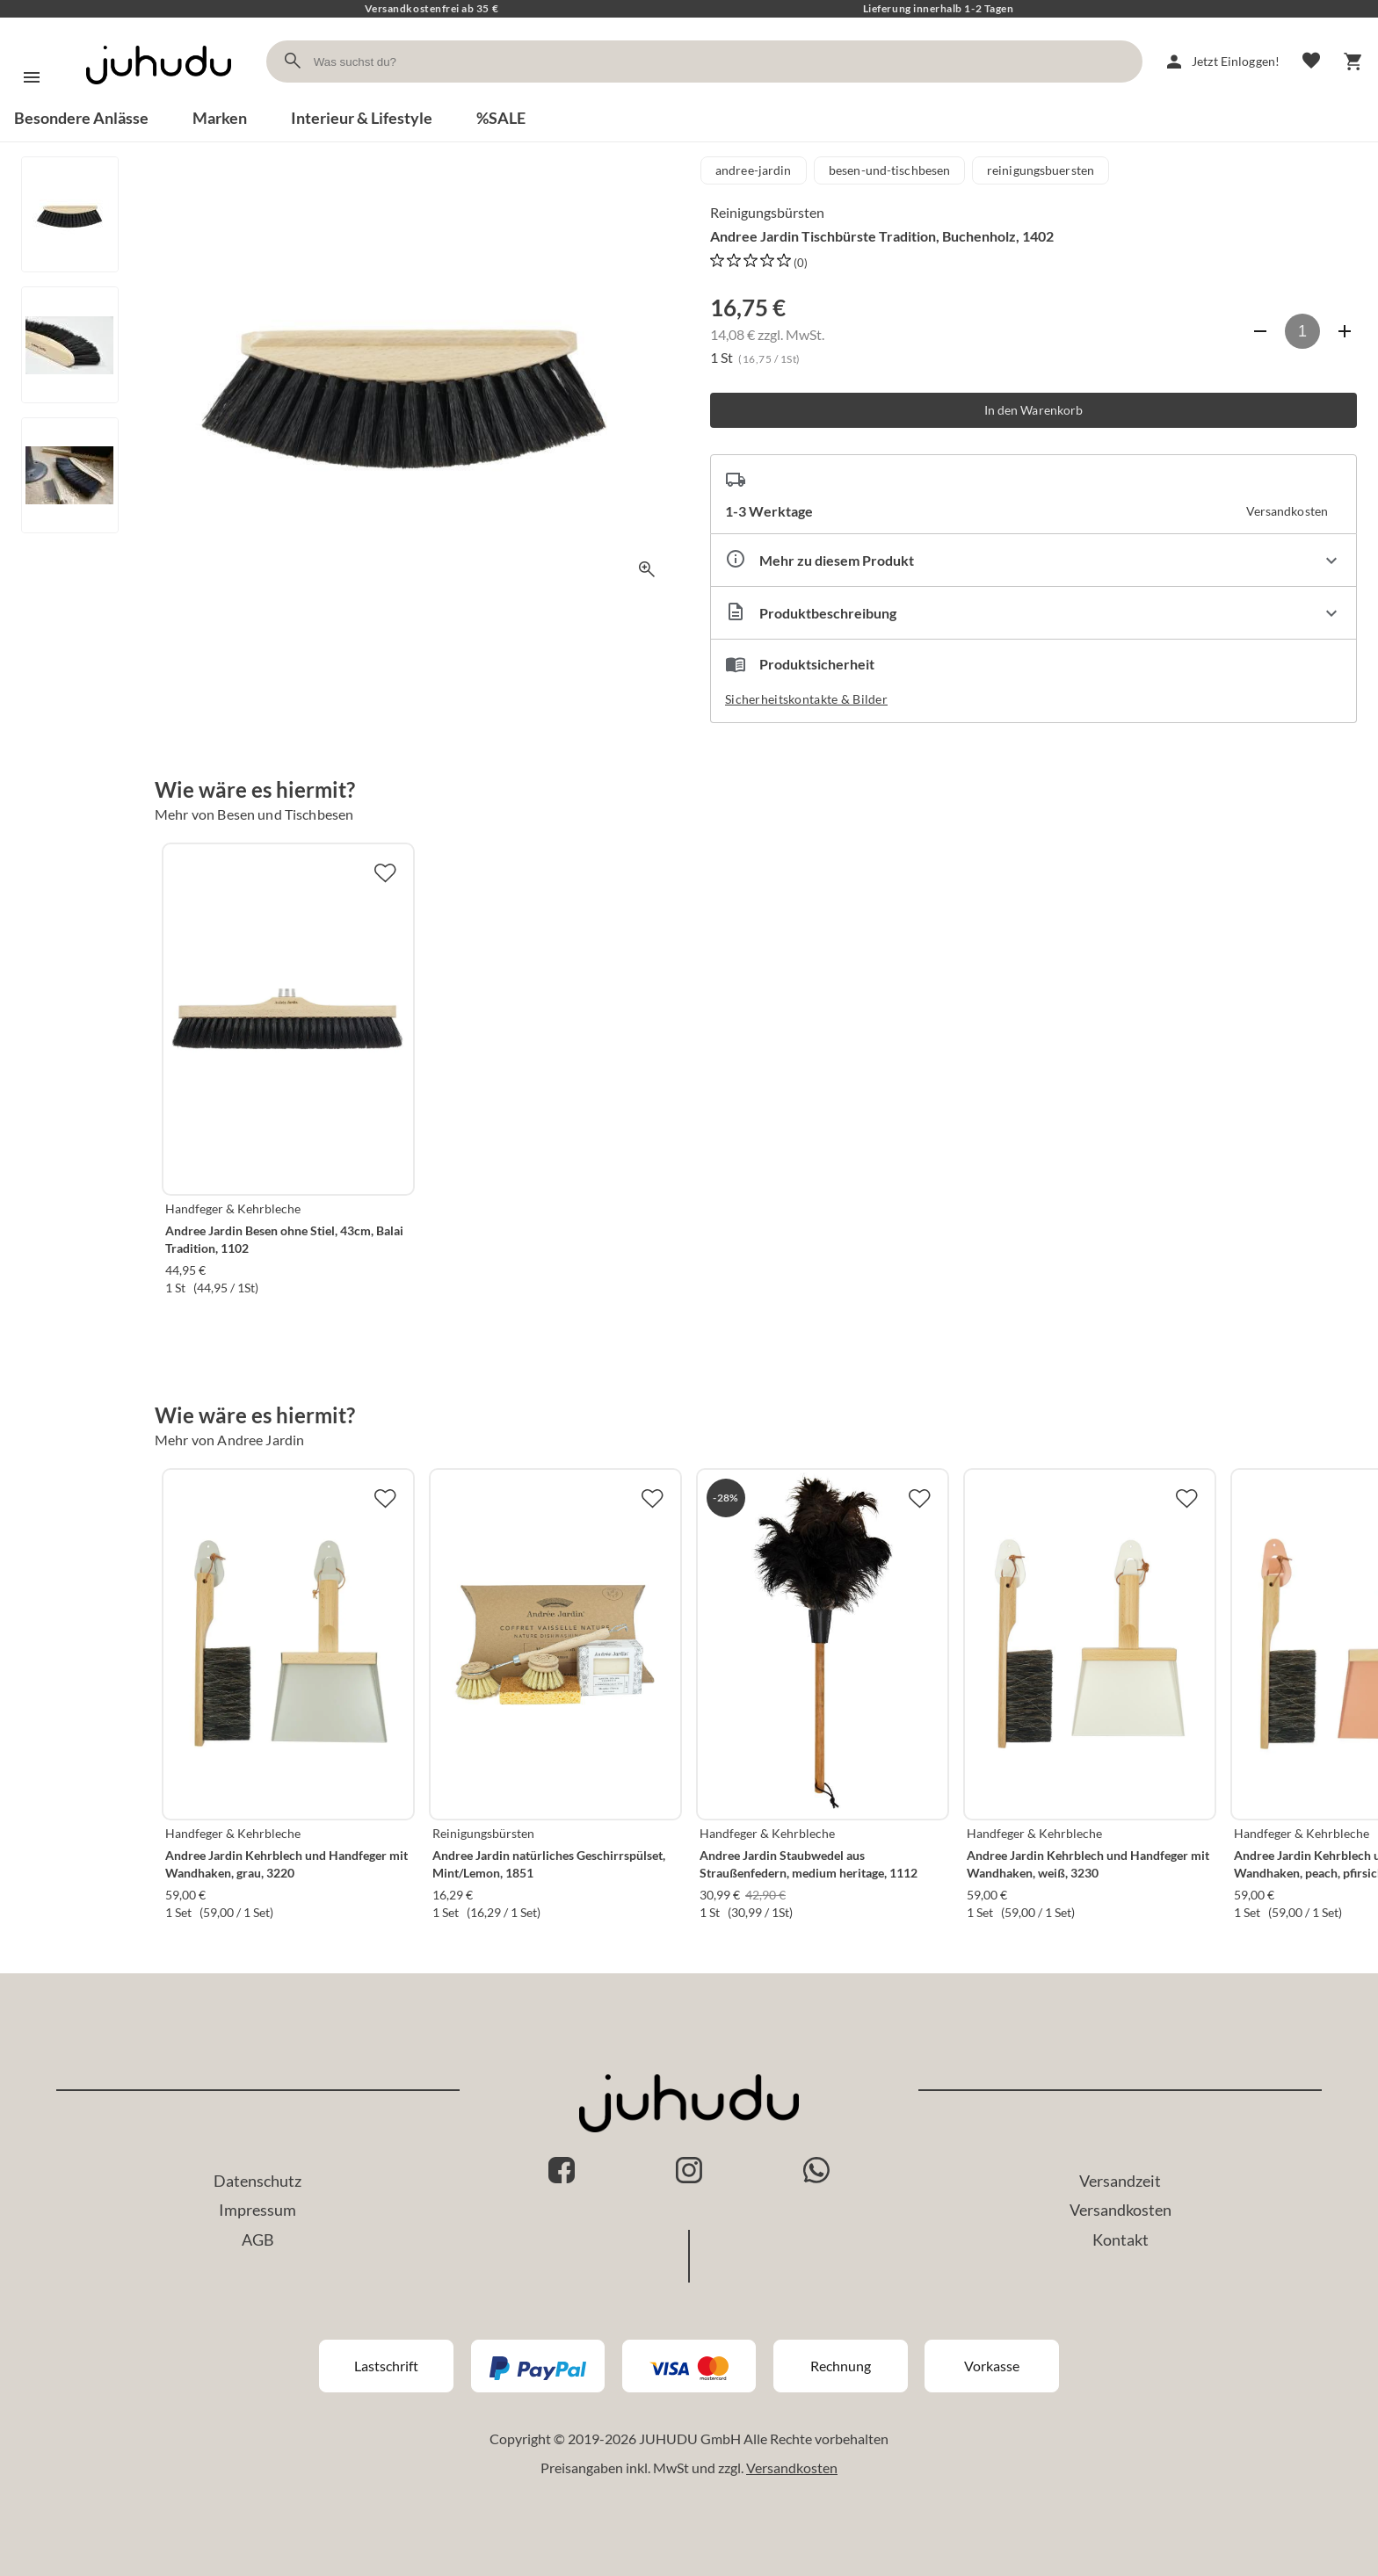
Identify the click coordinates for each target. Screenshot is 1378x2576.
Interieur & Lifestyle (361, 117)
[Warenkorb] (1353, 61)
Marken (219, 117)
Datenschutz (257, 2180)
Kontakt (1120, 2239)
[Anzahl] (1302, 331)
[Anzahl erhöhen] (1345, 331)
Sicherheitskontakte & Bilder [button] (806, 698)
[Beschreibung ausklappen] (1033, 613)
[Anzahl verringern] (1260, 331)
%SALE (501, 117)
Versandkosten (1120, 2209)
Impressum (257, 2209)
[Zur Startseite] (158, 99)
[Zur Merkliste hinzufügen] (385, 872)
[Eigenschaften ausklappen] (1033, 560)
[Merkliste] (1311, 61)
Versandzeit (1120, 2180)
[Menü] (31, 77)
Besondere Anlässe (81, 117)
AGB (258, 2239)
